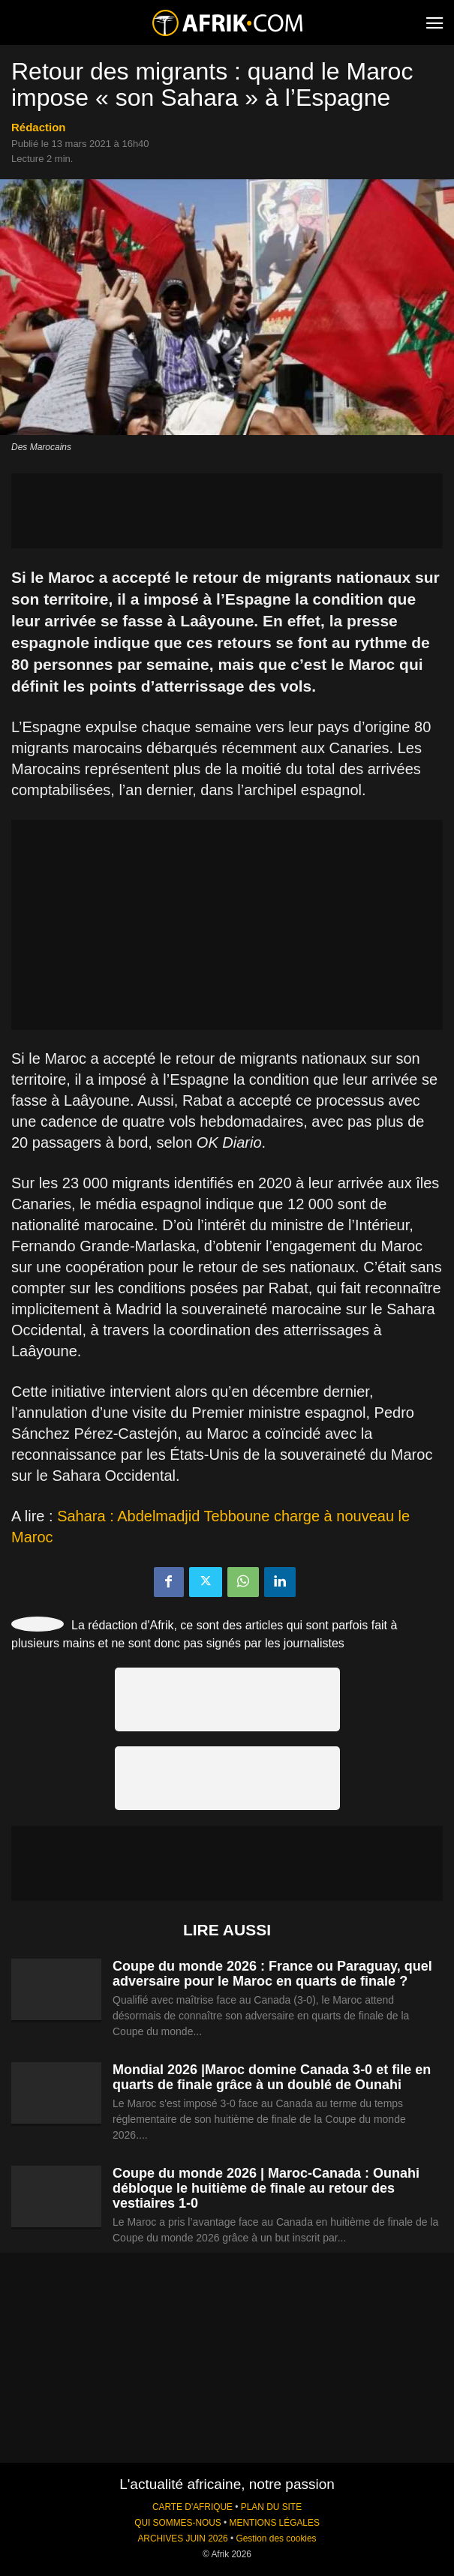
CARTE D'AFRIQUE (192, 2507)
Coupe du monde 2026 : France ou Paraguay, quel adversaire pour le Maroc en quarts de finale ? (272, 1974)
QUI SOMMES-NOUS (177, 2522)
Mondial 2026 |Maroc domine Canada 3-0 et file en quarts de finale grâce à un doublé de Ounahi (272, 2077)
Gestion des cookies (276, 2538)
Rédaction (38, 127)
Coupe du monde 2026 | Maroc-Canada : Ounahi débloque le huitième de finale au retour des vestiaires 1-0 (266, 2188)
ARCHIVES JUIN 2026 (182, 2538)
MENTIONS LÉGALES (275, 2522)
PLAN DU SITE (271, 2507)
